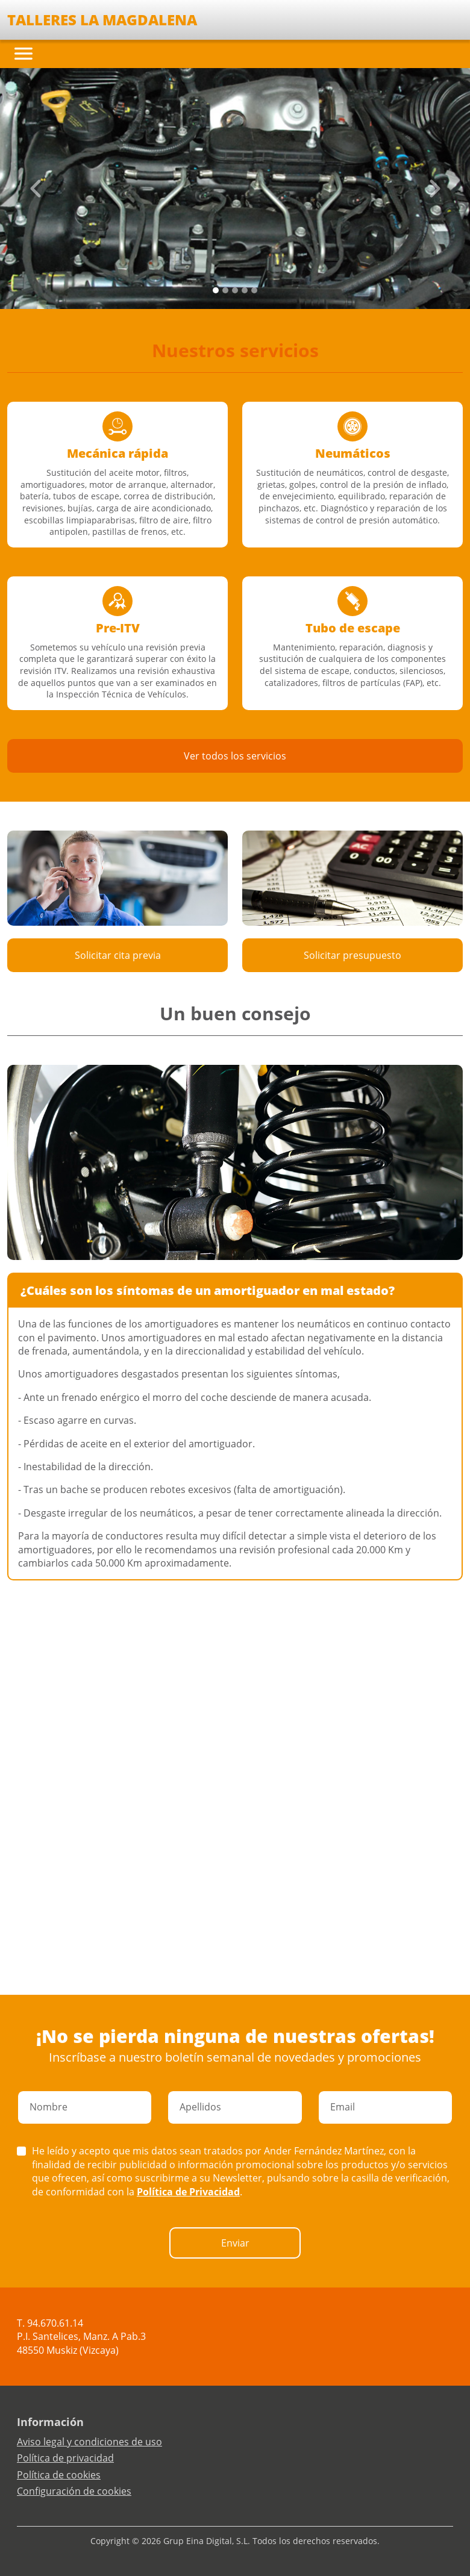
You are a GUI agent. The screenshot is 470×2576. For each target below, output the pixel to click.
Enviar (235, 2243)
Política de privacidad (65, 2458)
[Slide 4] (254, 290)
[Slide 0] (216, 290)
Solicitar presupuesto (352, 955)
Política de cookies (59, 2474)
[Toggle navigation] (23, 53)
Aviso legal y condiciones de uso (89, 2441)
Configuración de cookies (74, 2491)
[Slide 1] (225, 290)
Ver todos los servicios (235, 756)
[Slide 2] (235, 290)
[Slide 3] (245, 290)
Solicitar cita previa (118, 955)
